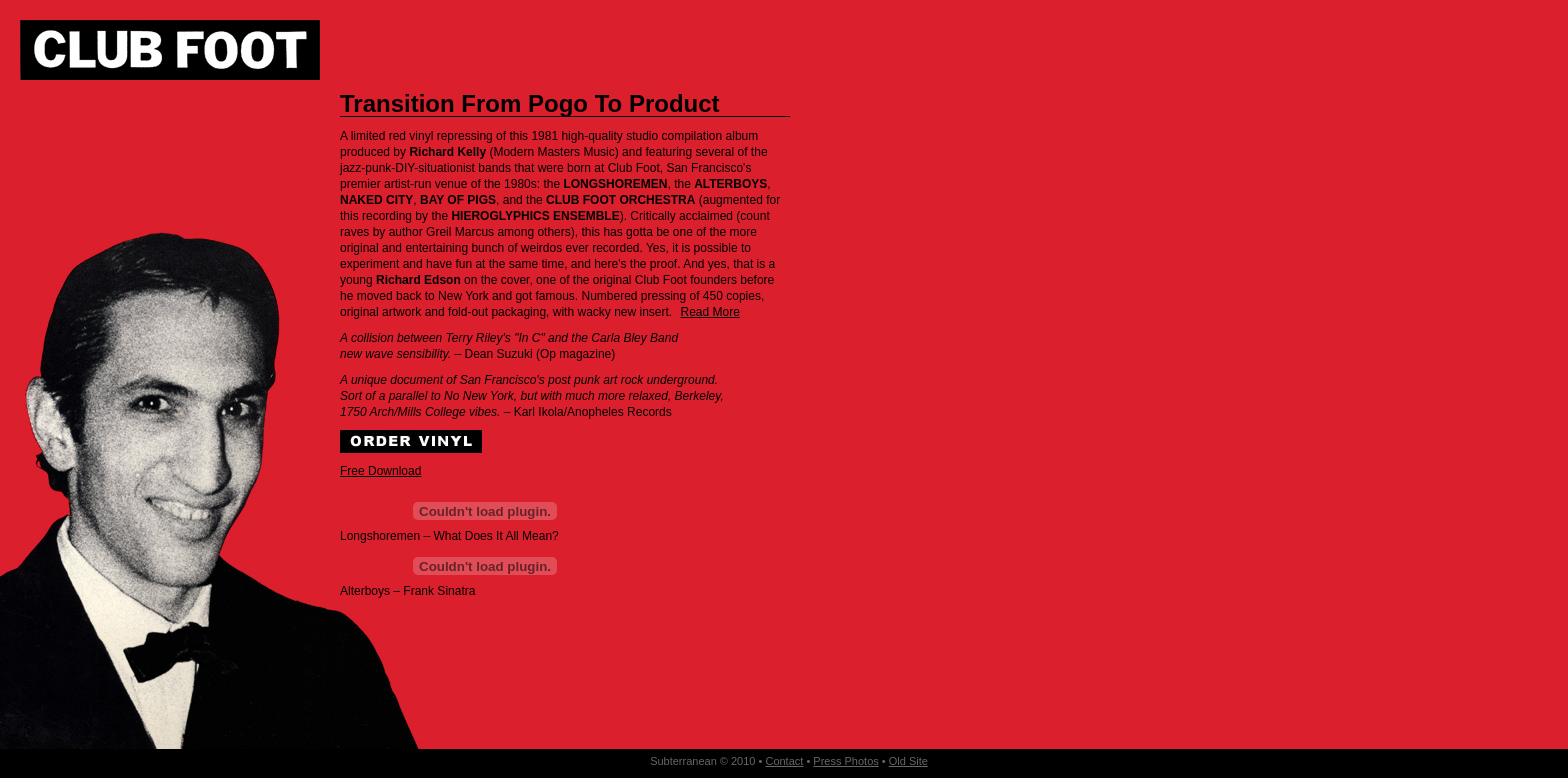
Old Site (908, 761)
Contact (784, 761)
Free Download (380, 471)
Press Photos (845, 761)
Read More (710, 312)
